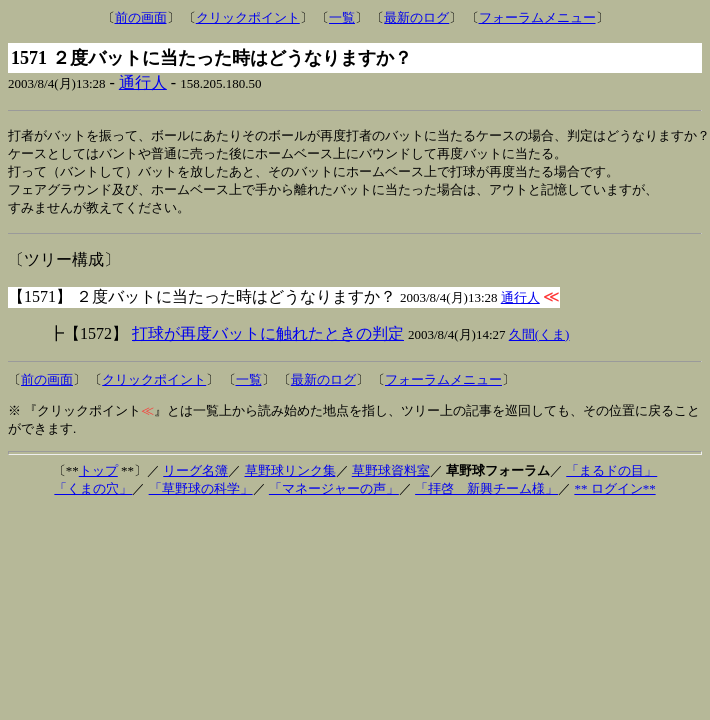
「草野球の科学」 (201, 493)
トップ (98, 475)
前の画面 (141, 17)
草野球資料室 (391, 475)
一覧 (342, 17)
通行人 (143, 82)
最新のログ (416, 17)
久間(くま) (539, 339)
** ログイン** (614, 493)
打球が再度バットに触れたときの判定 (268, 338)
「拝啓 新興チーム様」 (486, 493)
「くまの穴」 (93, 493)
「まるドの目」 (611, 475)
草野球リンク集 (290, 475)
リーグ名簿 (195, 475)
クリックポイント (248, 17)
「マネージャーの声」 (334, 493)
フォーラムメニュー (537, 17)
